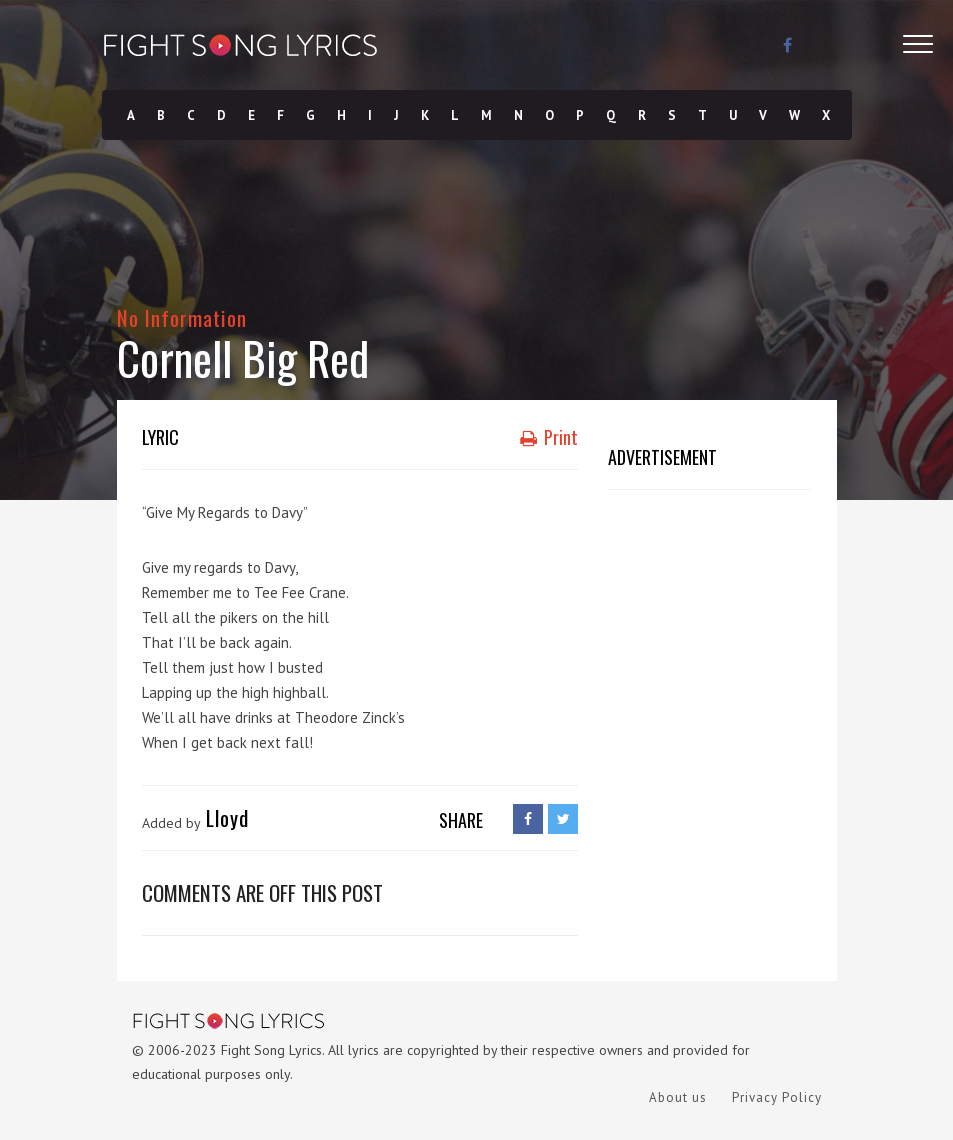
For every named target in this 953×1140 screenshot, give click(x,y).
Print (549, 437)
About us (678, 1097)
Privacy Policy (777, 1097)
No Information (182, 317)
